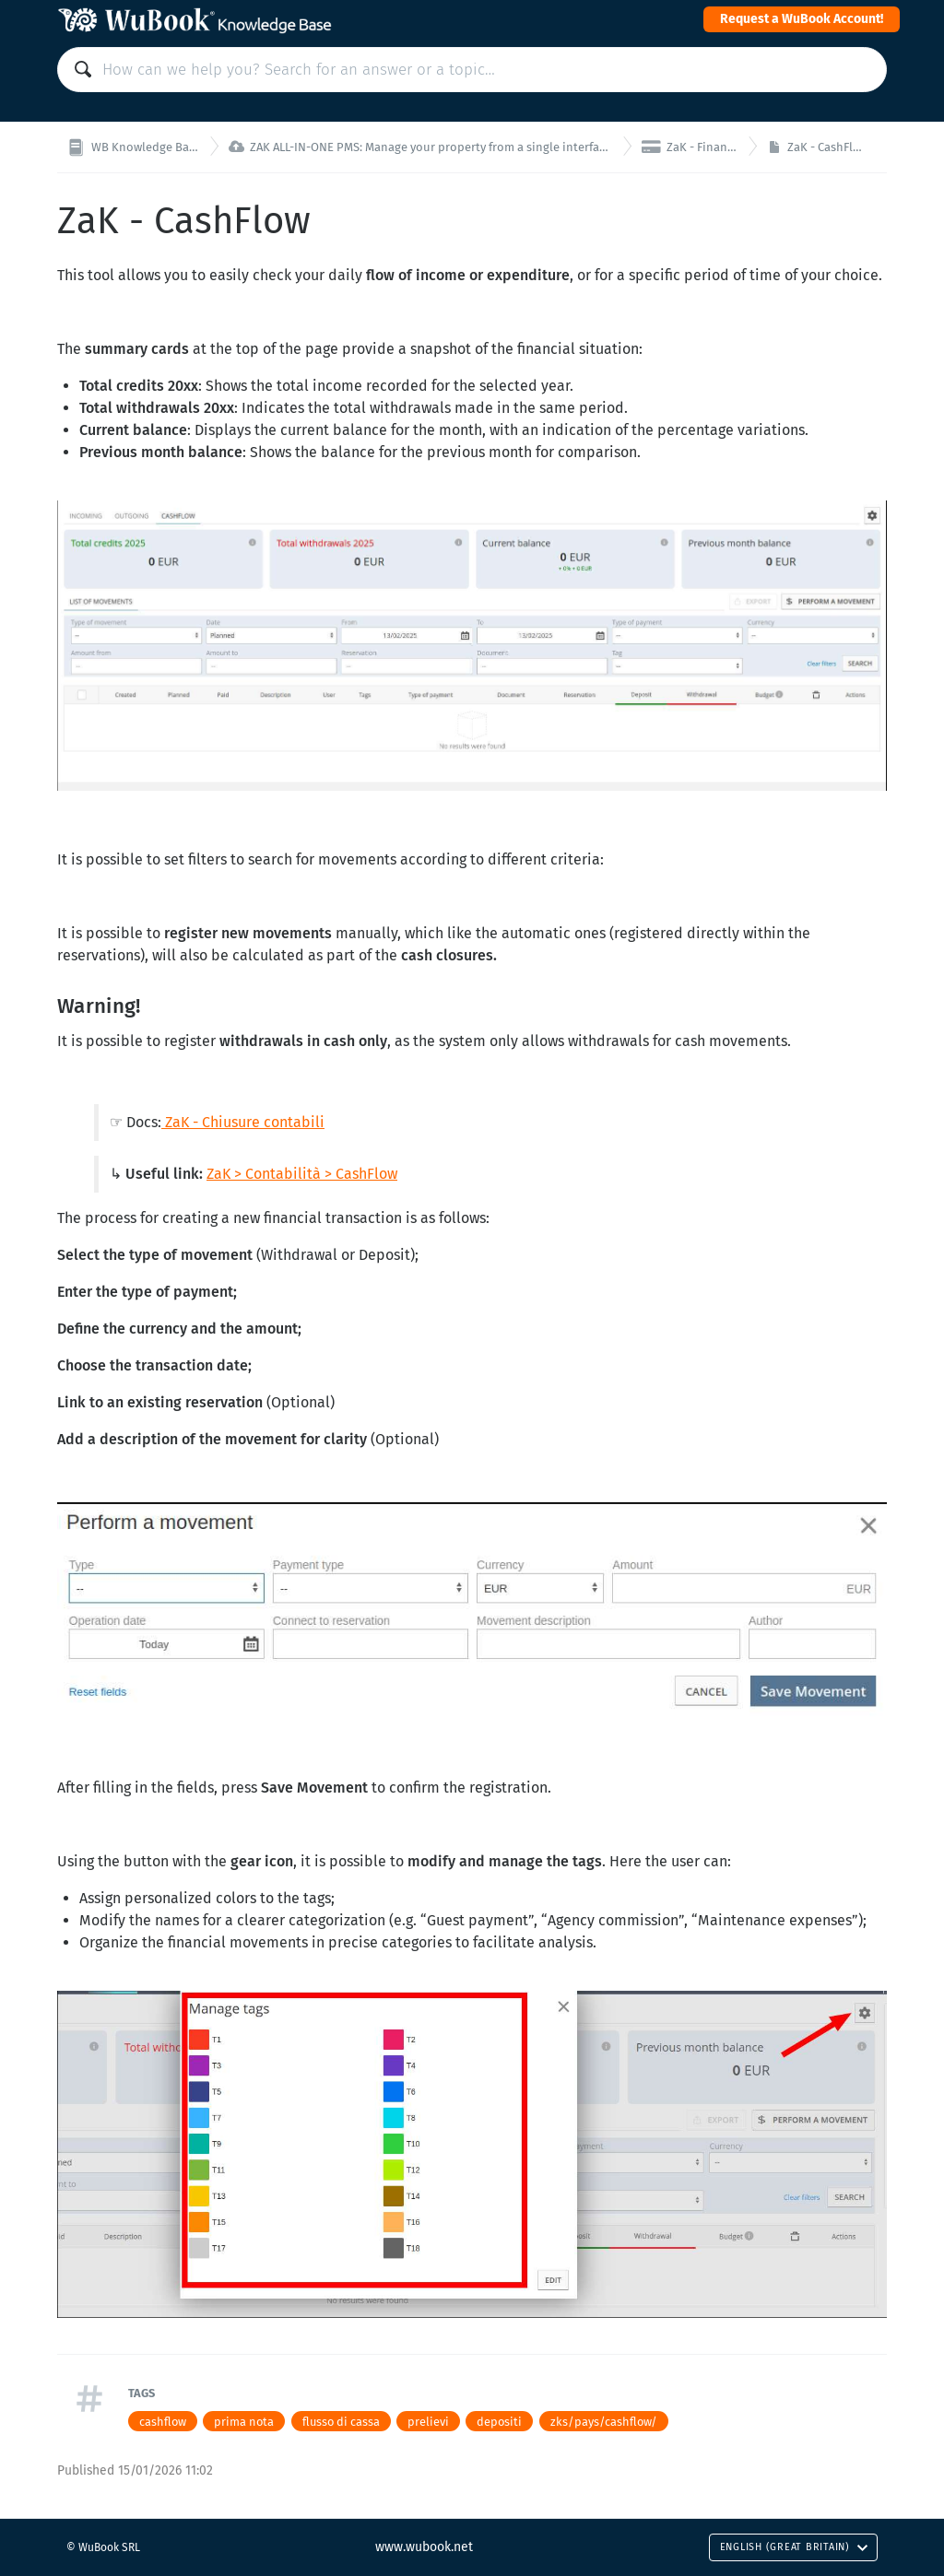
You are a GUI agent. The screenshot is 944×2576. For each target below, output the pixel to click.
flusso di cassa (341, 2422)
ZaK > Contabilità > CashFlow (301, 1173)
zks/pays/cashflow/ (603, 2422)
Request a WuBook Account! (801, 19)
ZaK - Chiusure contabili (244, 1122)
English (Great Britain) (794, 2547)
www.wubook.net (424, 2547)
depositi (499, 2422)
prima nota (244, 2422)
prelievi (428, 2422)
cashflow (162, 2422)
